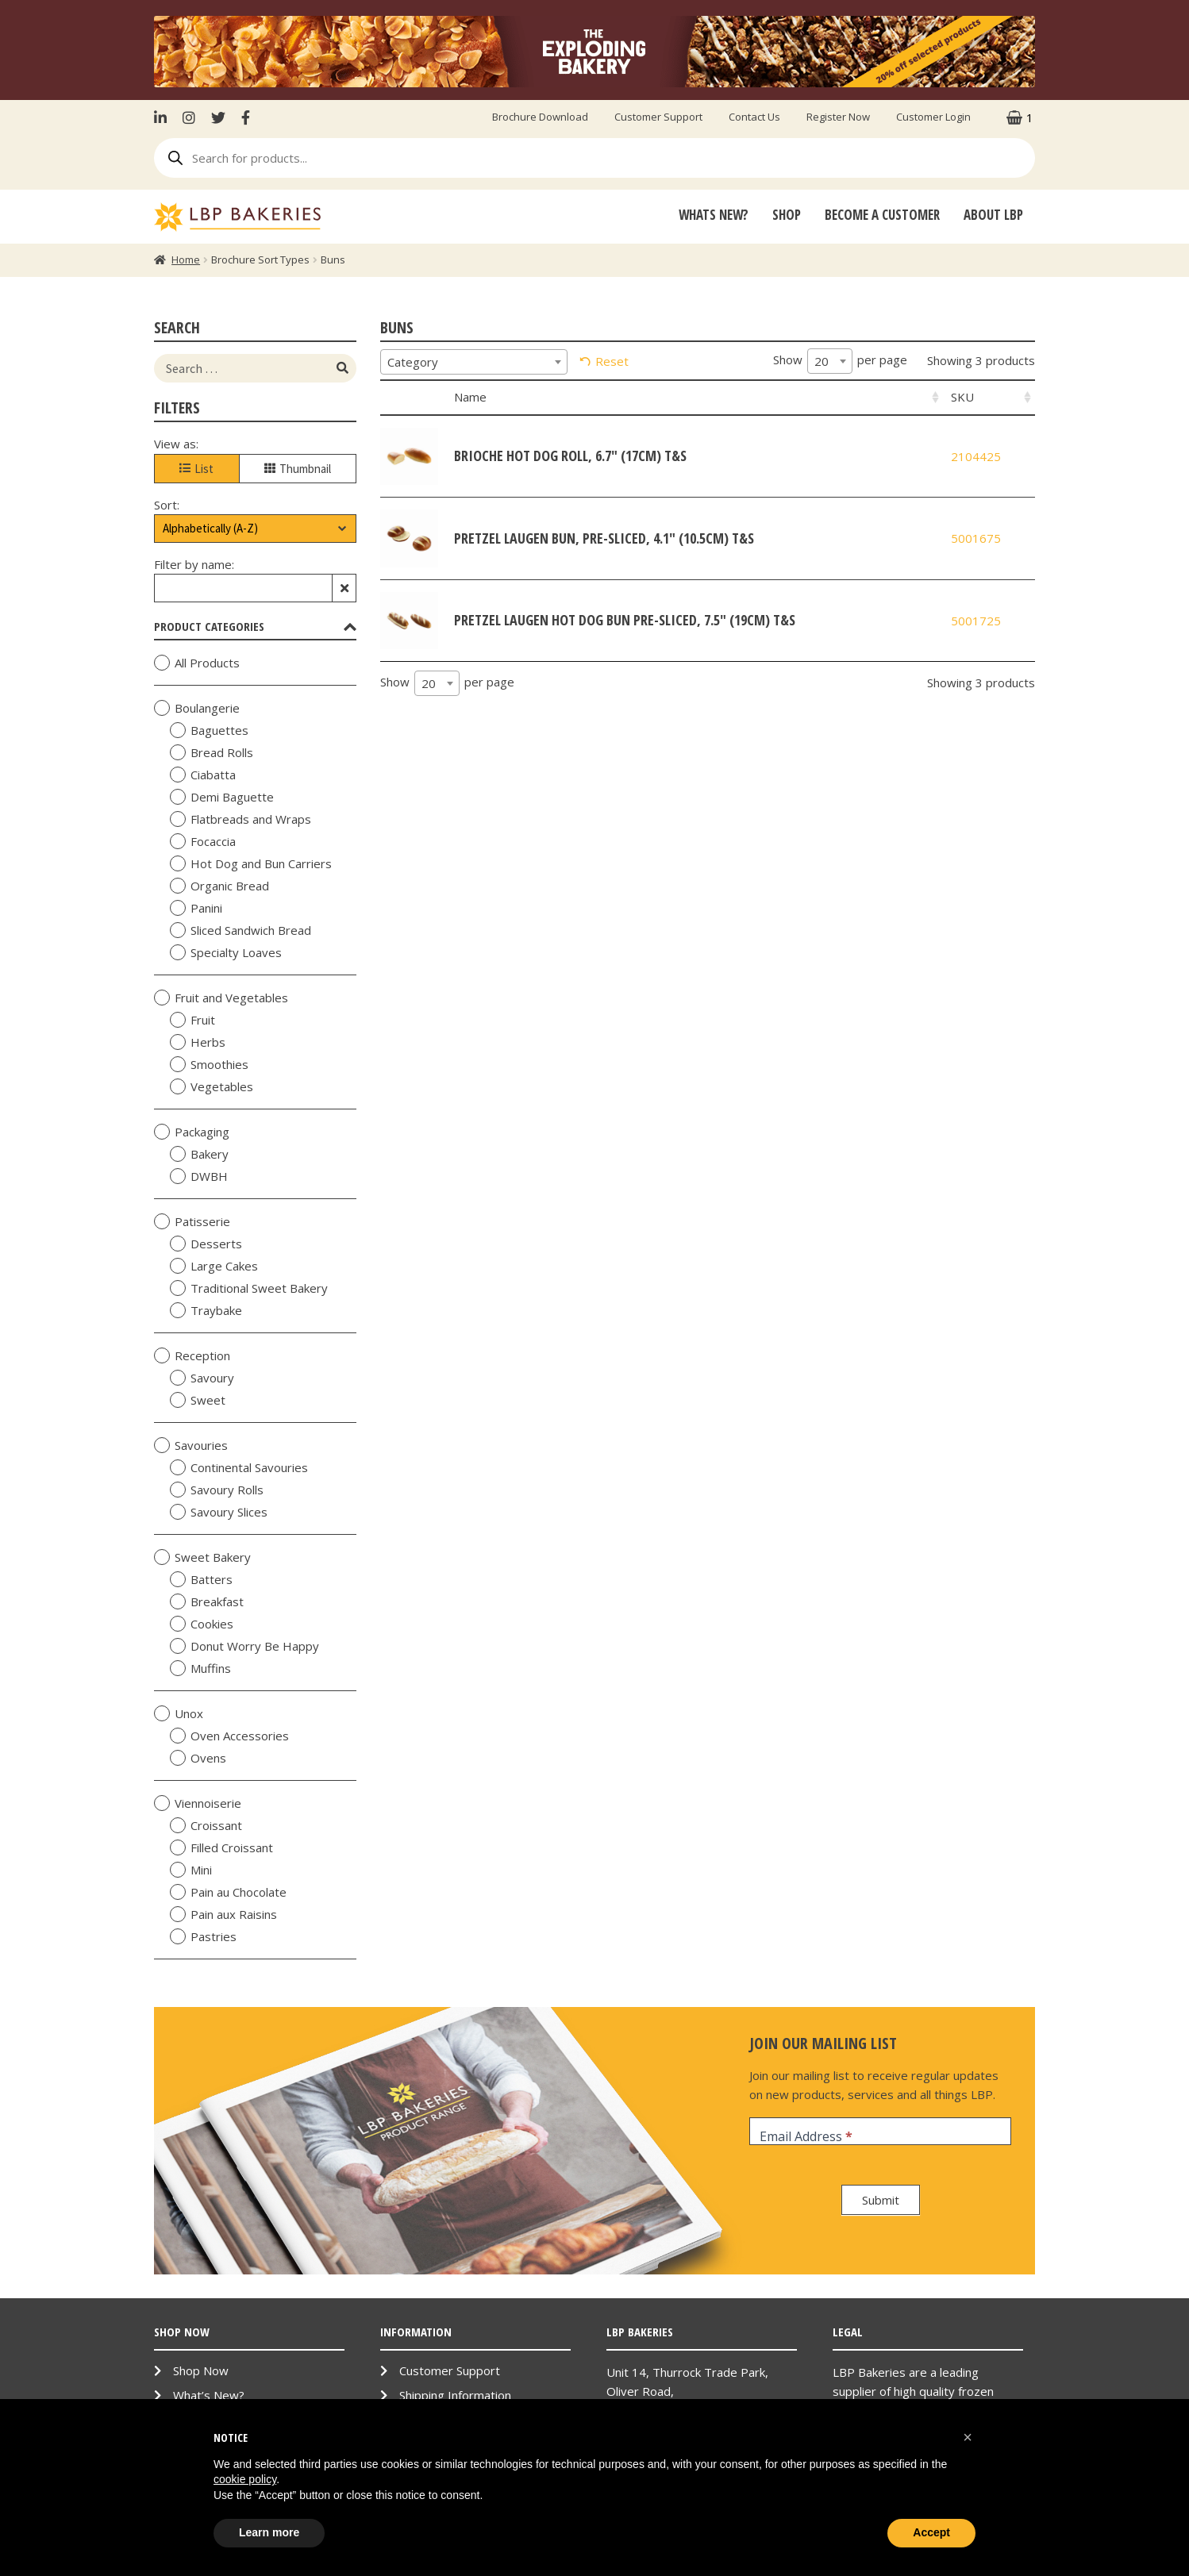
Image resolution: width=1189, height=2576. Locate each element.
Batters (201, 1579)
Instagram (189, 117)
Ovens (198, 1758)
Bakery (199, 1154)
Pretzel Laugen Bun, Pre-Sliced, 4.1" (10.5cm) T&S (604, 538)
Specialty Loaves (226, 952)
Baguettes (209, 730)
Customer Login (933, 117)
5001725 (976, 621)
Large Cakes (214, 1266)
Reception (192, 1355)
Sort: (166, 505)
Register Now (838, 117)
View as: (176, 444)
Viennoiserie (197, 1803)
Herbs (197, 1042)
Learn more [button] (269, 2532)
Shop (786, 215)
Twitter (218, 117)
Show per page (840, 361)
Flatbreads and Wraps (240, 819)
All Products (197, 663)
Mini (191, 1870)
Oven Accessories (229, 1736)
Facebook (245, 117)
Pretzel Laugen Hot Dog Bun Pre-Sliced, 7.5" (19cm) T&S (624, 619)
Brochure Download (540, 117)
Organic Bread (219, 886)
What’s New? (208, 2395)
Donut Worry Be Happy (244, 1646)
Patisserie (192, 1221)
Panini (196, 908)
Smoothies (209, 1064)
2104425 (976, 456)
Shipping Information (455, 2395)
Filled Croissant (221, 1847)
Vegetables (211, 1086)
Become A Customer (882, 215)
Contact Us (754, 117)
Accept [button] (931, 2532)
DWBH (199, 1176)
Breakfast (207, 1601)
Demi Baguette (222, 797)
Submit (880, 2200)
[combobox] (474, 362)
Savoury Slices (218, 1512)
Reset (612, 361)
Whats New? (713, 215)
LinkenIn (164, 117)
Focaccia (203, 841)
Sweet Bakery (202, 1557)
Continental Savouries (239, 1467)
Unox (178, 1713)
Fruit (192, 1020)
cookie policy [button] (245, 2479)
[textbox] (474, 362)
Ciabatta (203, 774)
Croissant (206, 1825)
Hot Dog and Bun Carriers (251, 863)
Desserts (206, 1243)
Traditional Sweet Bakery (249, 1288)
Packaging (191, 1132)
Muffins (200, 1668)
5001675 (976, 538)
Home (185, 259)
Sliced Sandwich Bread (240, 930)
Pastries (203, 1936)
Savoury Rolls (217, 1490)
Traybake (206, 1310)
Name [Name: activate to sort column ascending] (470, 397)
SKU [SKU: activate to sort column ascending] (962, 397)
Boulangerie (197, 708)
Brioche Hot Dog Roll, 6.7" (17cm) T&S (570, 455)
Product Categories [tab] (255, 626)
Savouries (191, 1445)
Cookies (201, 1624)
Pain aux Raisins (223, 1914)
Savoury (202, 1378)
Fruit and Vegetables (221, 997)
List (196, 468)
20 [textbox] (821, 361)
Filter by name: (194, 564)
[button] (967, 2437)
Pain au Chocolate (228, 1892)
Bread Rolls (211, 752)
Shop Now (201, 2370)
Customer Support (658, 117)
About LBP (993, 215)
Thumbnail (297, 468)
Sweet (197, 1400)
